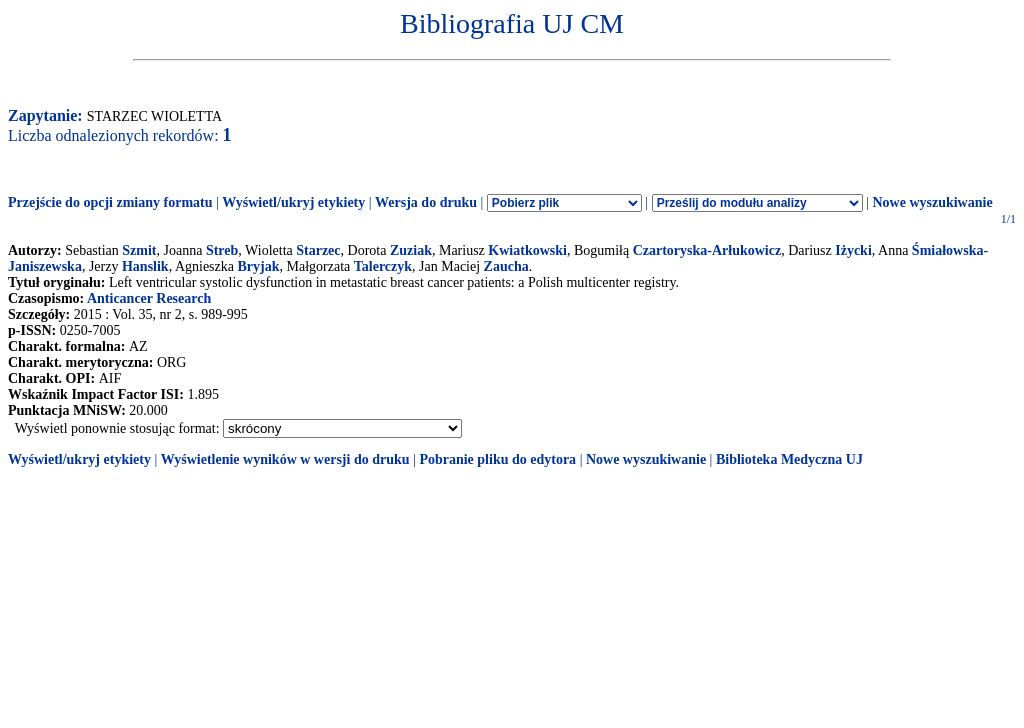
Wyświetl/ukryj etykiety (293, 202)
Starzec (318, 250)
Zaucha (506, 266)
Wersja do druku (426, 202)
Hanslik (145, 266)
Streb (222, 250)
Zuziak (411, 250)
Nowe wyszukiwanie (932, 202)
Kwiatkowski (527, 250)
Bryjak (258, 266)
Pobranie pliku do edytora (497, 459)
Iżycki (853, 250)
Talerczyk (383, 266)
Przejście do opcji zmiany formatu (110, 202)
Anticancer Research (149, 298)
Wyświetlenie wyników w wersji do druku (285, 459)
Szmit (139, 250)
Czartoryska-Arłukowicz (707, 250)
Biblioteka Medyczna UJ (789, 459)
